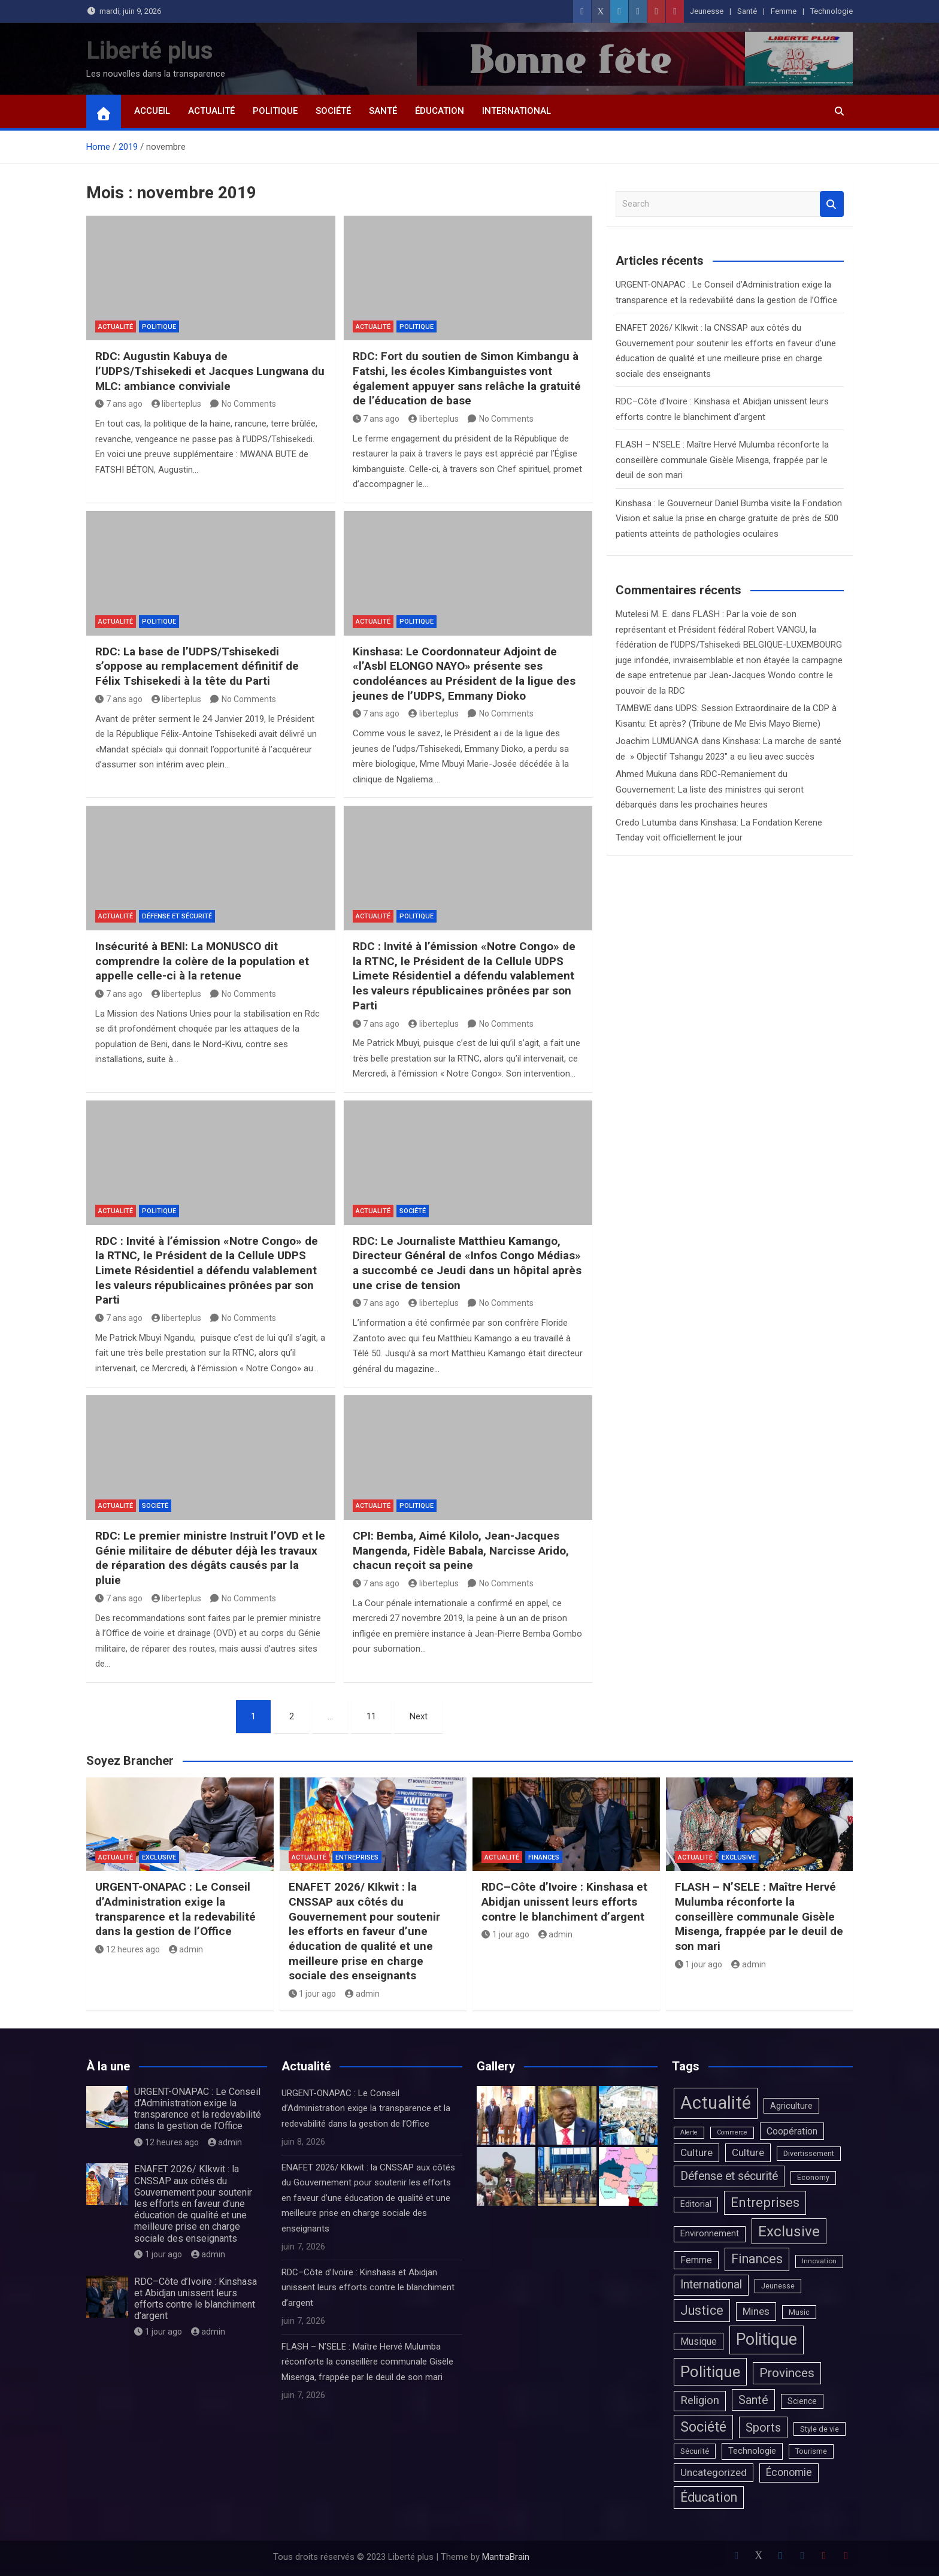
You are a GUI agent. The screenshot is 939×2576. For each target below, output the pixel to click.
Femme (783, 11)
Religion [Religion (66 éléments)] (699, 2400)
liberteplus (177, 404)
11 (371, 1716)
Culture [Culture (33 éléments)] (748, 2152)
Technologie (831, 11)
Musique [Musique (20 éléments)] (698, 2341)
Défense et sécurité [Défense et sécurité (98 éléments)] (729, 2176)
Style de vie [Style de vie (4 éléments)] (819, 2428)
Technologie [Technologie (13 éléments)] (752, 2450)
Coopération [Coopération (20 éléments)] (792, 2131)
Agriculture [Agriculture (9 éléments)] (791, 2106)
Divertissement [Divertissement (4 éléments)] (808, 2153)
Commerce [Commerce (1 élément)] (732, 2132)
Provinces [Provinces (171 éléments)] (786, 2373)
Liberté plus (149, 51)
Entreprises (356, 1857)
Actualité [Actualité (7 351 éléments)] (715, 2103)
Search (832, 204)
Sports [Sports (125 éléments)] (763, 2427)
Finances (543, 1857)
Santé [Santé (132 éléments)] (753, 2400)
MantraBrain (505, 2556)
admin (186, 1949)
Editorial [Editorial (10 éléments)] (695, 2204)
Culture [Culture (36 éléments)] (696, 2152)
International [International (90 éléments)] (711, 2284)
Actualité (211, 110)
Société (333, 110)
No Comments (249, 404)
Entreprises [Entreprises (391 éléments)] (765, 2202)
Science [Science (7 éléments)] (802, 2401)
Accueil (152, 110)
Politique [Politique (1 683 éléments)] (710, 2372)
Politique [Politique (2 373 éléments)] (766, 2339)
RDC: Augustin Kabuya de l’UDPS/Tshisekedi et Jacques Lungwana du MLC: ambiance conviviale (210, 370)
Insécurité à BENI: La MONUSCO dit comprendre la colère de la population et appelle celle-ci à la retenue (202, 960)
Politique (275, 110)
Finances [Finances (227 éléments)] (757, 2258)
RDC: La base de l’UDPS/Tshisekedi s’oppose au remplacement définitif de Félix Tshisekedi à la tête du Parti (197, 666)
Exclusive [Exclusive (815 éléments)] (789, 2231)
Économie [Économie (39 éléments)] (789, 2472)
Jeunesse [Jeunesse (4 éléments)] (778, 2285)
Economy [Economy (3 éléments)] (813, 2177)
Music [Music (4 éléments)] (799, 2312)
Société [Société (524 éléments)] (703, 2426)
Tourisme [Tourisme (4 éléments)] (811, 2451)
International (516, 110)
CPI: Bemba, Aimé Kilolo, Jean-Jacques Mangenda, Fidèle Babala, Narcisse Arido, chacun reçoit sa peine (461, 1550)
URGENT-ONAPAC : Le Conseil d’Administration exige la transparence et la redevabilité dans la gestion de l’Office (175, 1909)
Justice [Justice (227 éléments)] (701, 2310)
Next (419, 1716)
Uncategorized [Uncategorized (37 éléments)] (713, 2472)
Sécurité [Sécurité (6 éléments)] (694, 2451)
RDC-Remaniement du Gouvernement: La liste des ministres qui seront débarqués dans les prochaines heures (710, 789)
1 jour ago (313, 1993)
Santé (747, 11)
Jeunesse (706, 11)
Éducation (439, 110)
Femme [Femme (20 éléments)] (696, 2260)
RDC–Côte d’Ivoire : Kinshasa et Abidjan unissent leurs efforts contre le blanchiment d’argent (564, 1901)
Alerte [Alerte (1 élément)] (689, 2132)
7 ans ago (119, 404)
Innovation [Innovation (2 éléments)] (819, 2261)
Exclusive (159, 1857)
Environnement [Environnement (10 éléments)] (709, 2234)
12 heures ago (127, 1949)
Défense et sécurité (177, 916)
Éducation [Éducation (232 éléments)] (708, 2497)
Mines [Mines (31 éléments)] (756, 2311)
